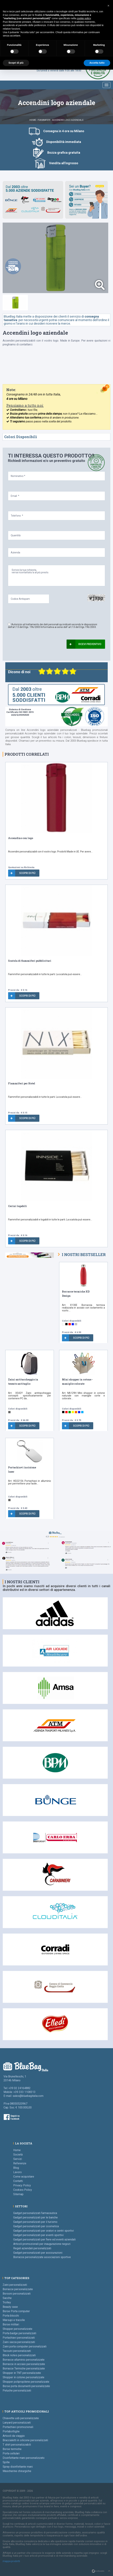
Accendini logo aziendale (68, 120)
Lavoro (17, 2172)
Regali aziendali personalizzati (32, 2248)
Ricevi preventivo (85, 644)
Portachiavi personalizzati (19, 2337)
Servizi (17, 2159)
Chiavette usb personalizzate (21, 2418)
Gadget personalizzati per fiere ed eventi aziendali (44, 2239)
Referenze (19, 2163)
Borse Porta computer (16, 2311)
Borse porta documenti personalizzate (26, 2386)
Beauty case (10, 2306)
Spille (6, 2462)
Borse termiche (12, 2449)
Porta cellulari (11, 2453)
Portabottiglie (11, 2431)
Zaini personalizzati (15, 2284)
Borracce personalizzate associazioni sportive (42, 2257)
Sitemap (18, 2194)
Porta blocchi (11, 2315)
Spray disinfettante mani (18, 2466)
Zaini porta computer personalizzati (24, 2346)
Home (32, 120)
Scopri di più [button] (15, 62)
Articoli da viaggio (14, 2435)
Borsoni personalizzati (17, 2293)
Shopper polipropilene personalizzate (26, 2381)
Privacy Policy (22, 2185)
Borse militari (11, 2324)
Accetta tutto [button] (97, 62)
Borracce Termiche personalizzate (24, 2368)
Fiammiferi (44, 120)
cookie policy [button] (84, 18)
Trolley (7, 2302)
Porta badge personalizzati (19, 2333)
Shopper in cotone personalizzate (23, 2377)
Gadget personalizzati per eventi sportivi (38, 2235)
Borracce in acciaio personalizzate (24, 2364)
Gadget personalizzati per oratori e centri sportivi (43, 2230)
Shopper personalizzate (17, 2329)
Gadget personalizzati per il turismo (35, 2222)
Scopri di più (22, 873)
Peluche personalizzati (17, 2390)
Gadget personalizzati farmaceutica (35, 2213)
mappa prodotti (11, 2561)
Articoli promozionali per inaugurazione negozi (41, 2244)
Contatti (18, 2181)
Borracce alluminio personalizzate (23, 2359)
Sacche (7, 2298)
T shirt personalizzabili (17, 2444)
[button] (108, 5)
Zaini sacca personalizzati (19, 2342)
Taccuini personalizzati (17, 2351)
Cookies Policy (22, 2189)
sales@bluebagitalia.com (28, 2096)
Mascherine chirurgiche (17, 2471)
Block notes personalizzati (19, 2355)
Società (18, 2154)
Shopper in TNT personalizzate (22, 2373)
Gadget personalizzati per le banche (35, 2217)
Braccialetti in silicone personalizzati (25, 2440)
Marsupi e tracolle (14, 2320)
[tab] (15, 302)
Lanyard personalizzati (17, 2422)
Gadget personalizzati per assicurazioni (37, 2252)
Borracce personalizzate (18, 2289)
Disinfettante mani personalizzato (23, 2458)
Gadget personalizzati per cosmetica (36, 2226)
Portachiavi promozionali (18, 2427)
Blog (16, 2167)
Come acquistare (23, 2176)
